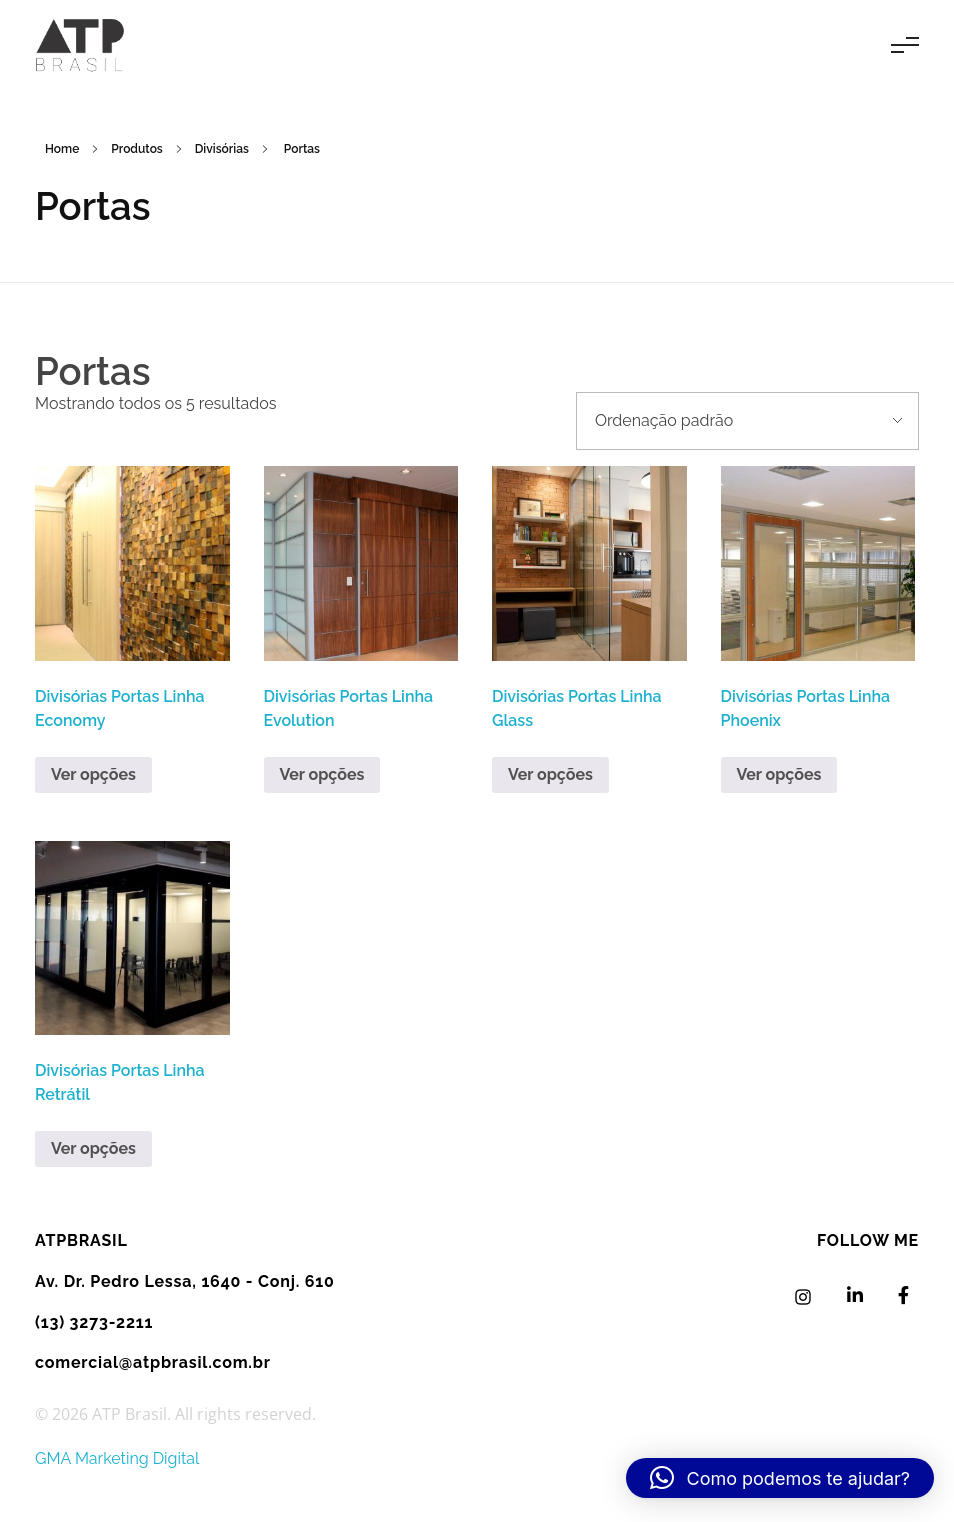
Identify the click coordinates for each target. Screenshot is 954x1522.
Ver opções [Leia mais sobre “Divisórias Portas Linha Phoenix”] (779, 774)
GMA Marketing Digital (117, 1458)
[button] (780, 1478)
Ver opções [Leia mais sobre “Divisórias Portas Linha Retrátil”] (93, 1148)
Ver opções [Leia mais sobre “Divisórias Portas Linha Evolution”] (322, 774)
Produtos (136, 149)
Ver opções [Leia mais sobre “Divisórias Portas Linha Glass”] (550, 774)
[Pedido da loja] (747, 421)
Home (62, 149)
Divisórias (222, 149)
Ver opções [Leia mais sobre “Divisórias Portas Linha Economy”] (93, 774)
